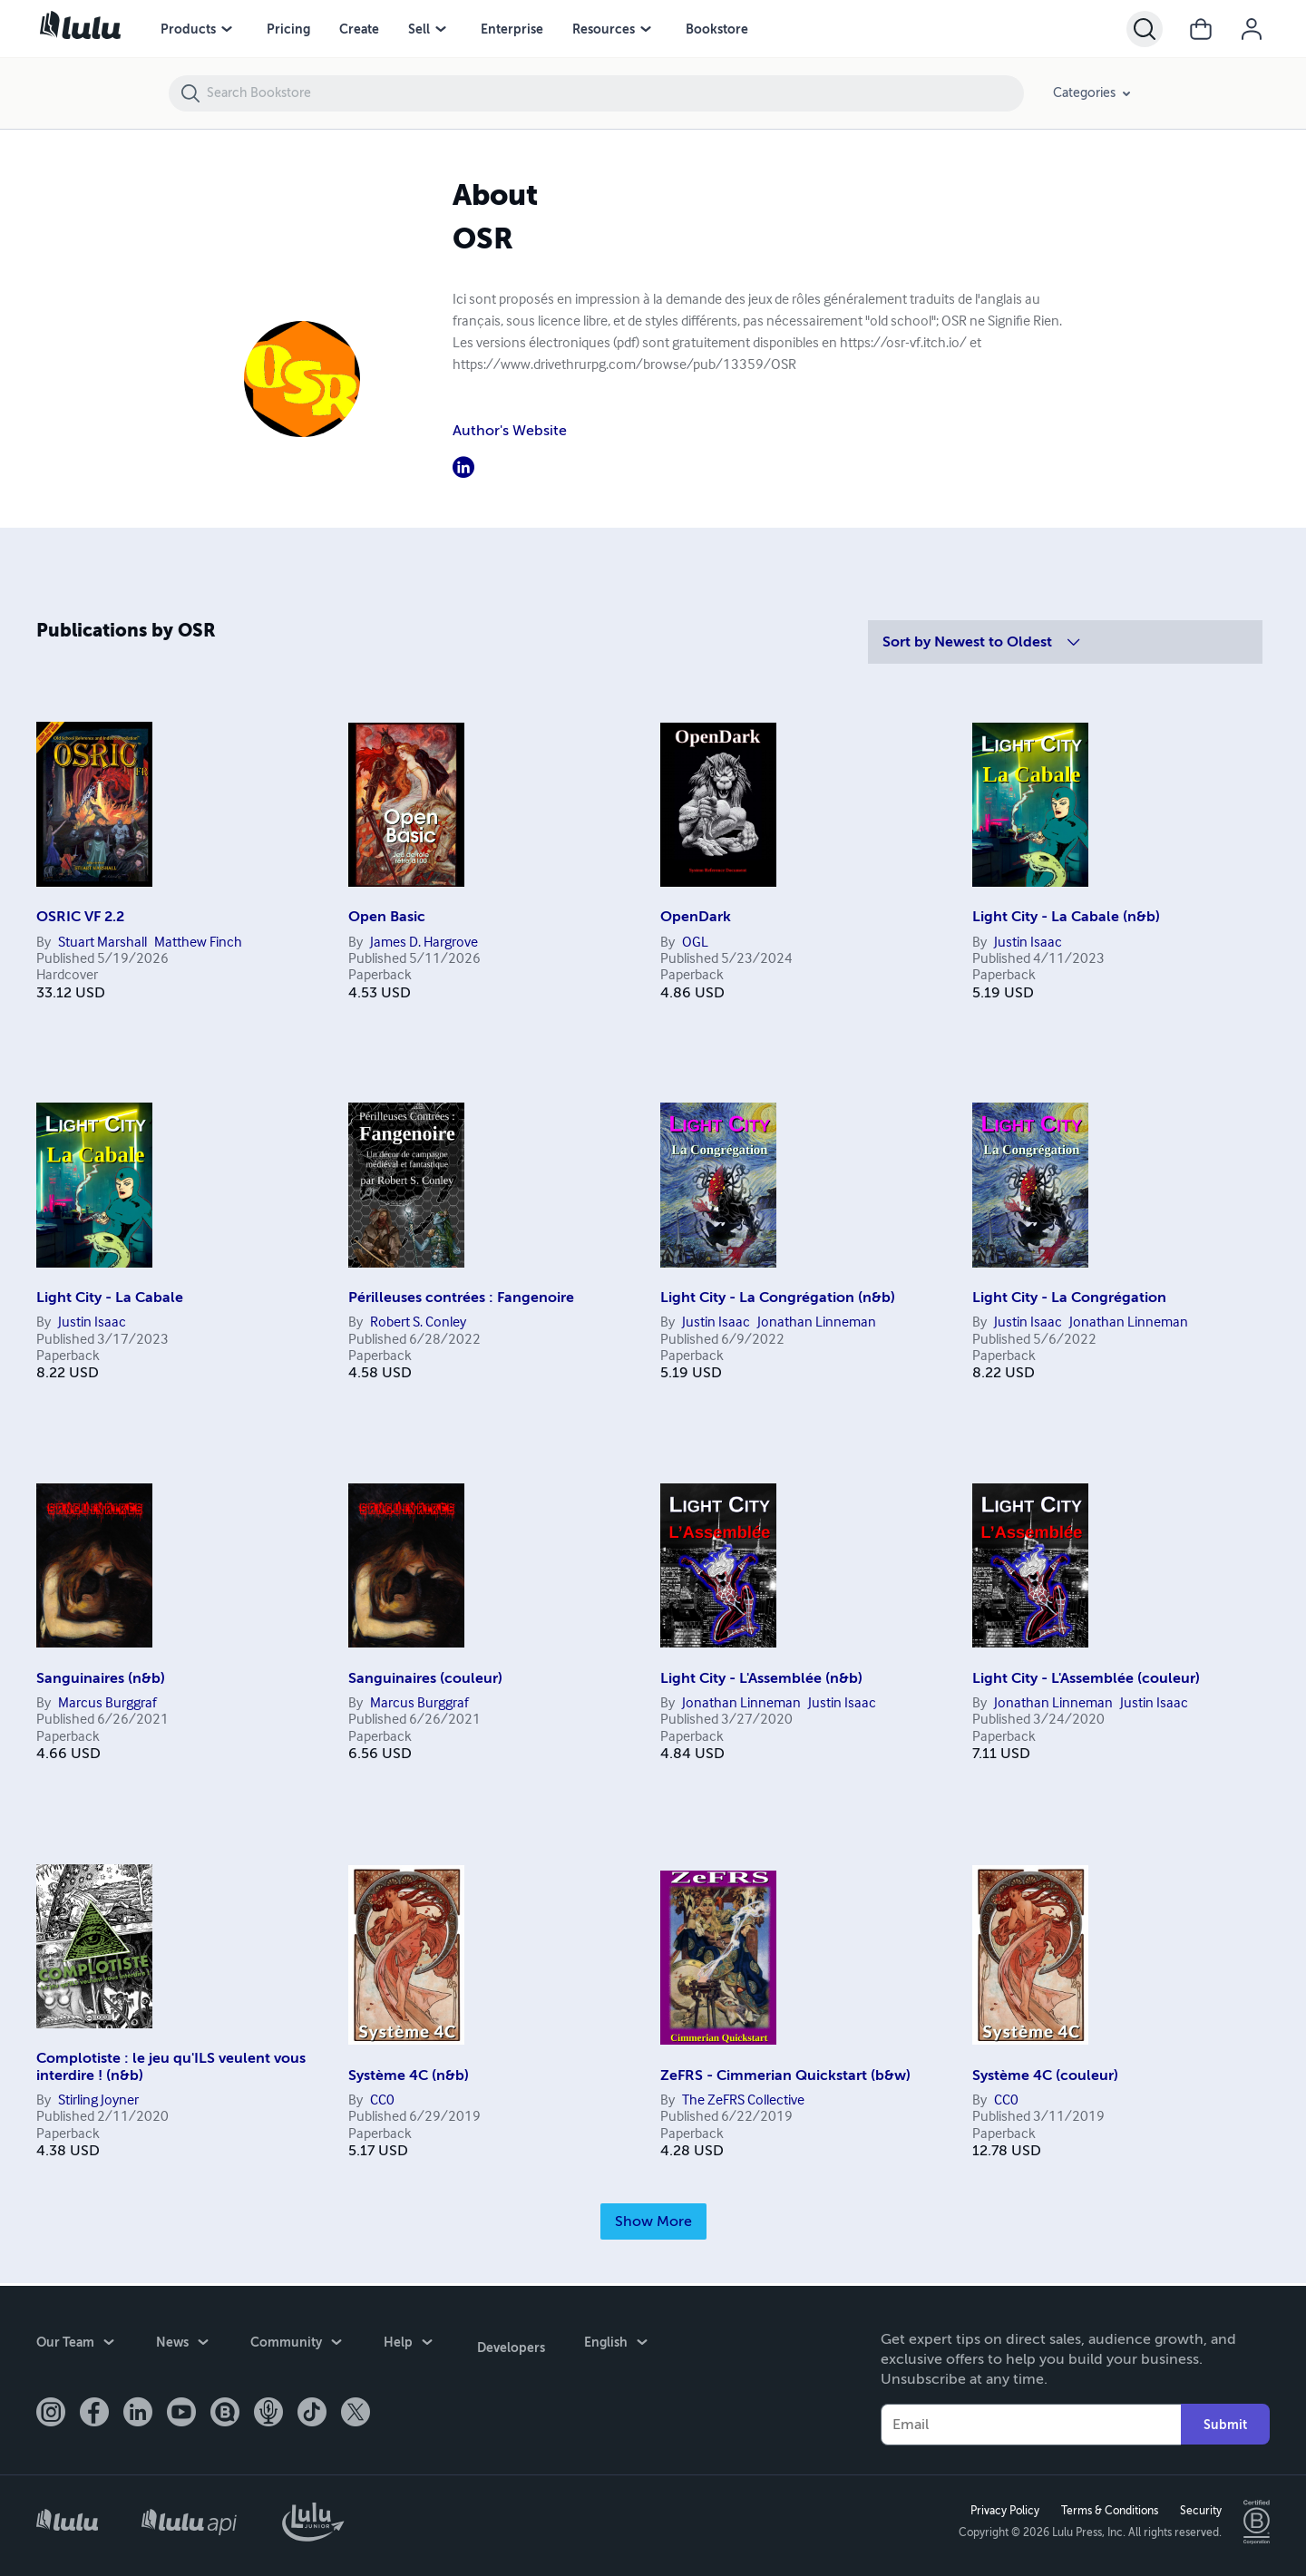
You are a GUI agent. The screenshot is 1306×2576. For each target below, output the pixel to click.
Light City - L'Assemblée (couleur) (1086, 1678)
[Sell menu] (441, 29)
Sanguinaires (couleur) (425, 1678)
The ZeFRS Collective (743, 2101)
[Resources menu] (646, 29)
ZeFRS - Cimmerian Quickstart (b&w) (785, 2075)
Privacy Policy (1002, 2509)
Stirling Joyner (98, 2101)
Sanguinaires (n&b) (100, 1678)
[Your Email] (1031, 2422)
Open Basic (386, 917)
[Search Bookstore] (614, 93)
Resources (603, 29)
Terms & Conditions (1106, 2509)
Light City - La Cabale (109, 1297)
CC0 (382, 2101)
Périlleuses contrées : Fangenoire (461, 1297)
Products (188, 29)
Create (359, 29)
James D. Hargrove (424, 943)
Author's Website (510, 431)
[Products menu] (227, 29)
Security (1198, 2509)
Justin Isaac (1028, 943)
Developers (508, 2342)
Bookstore (717, 29)
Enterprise (512, 29)
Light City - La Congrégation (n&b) (777, 1297)
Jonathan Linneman (816, 1323)
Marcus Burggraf (107, 1704)
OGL (695, 943)
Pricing (288, 29)
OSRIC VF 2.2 (80, 917)
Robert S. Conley (418, 1323)
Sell (419, 29)
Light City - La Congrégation (1069, 1297)
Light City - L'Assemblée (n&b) (761, 1678)
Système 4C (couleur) (1045, 2075)
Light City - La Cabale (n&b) (1066, 917)
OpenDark (695, 917)
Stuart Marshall (102, 943)
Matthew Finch (198, 943)
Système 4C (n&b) (408, 2075)
